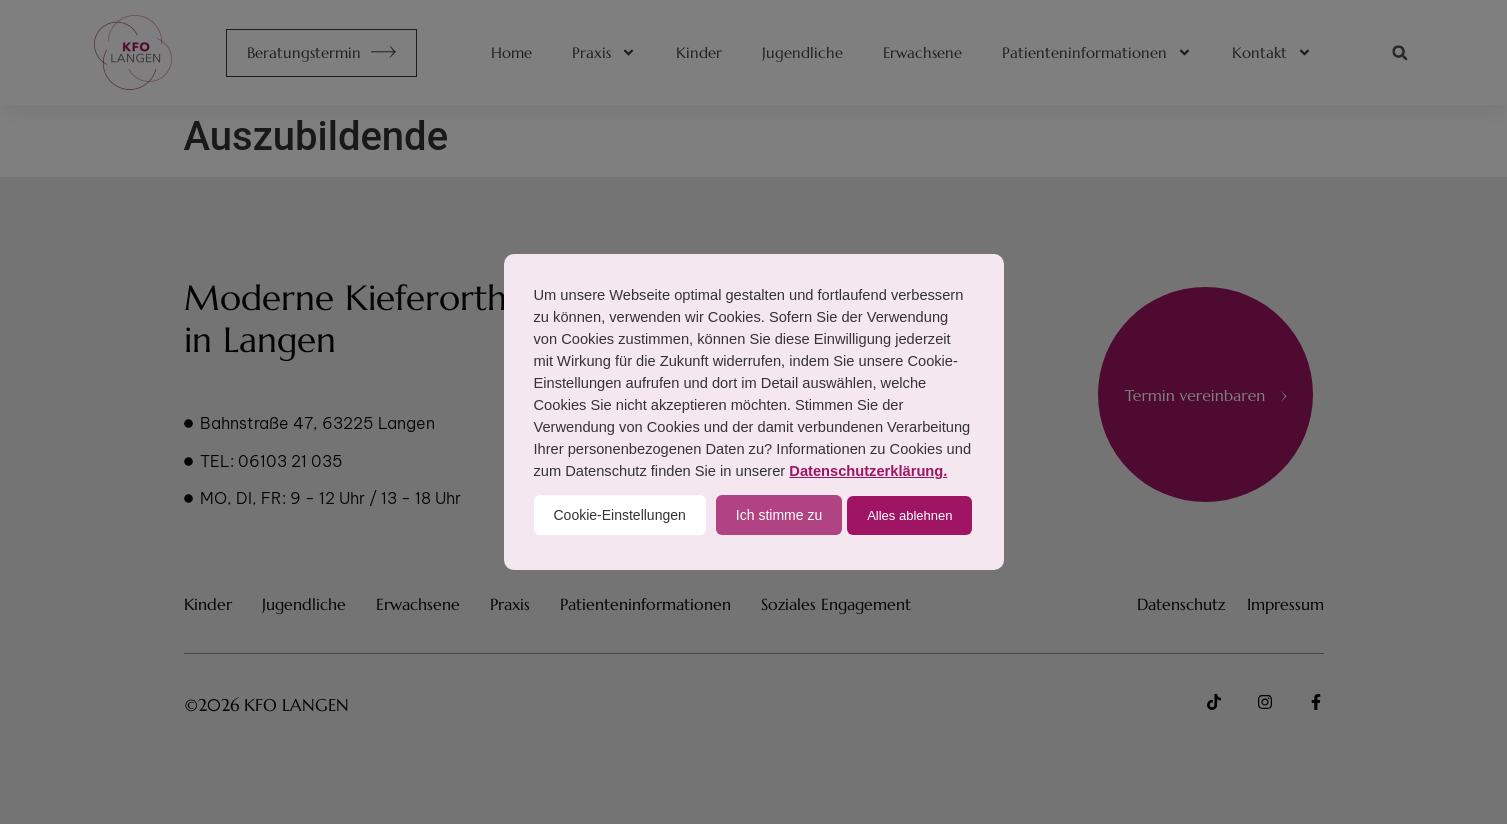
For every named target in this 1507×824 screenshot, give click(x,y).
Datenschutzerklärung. (868, 471)
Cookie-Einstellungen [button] (620, 515)
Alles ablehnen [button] (909, 515)
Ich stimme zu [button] (779, 515)
